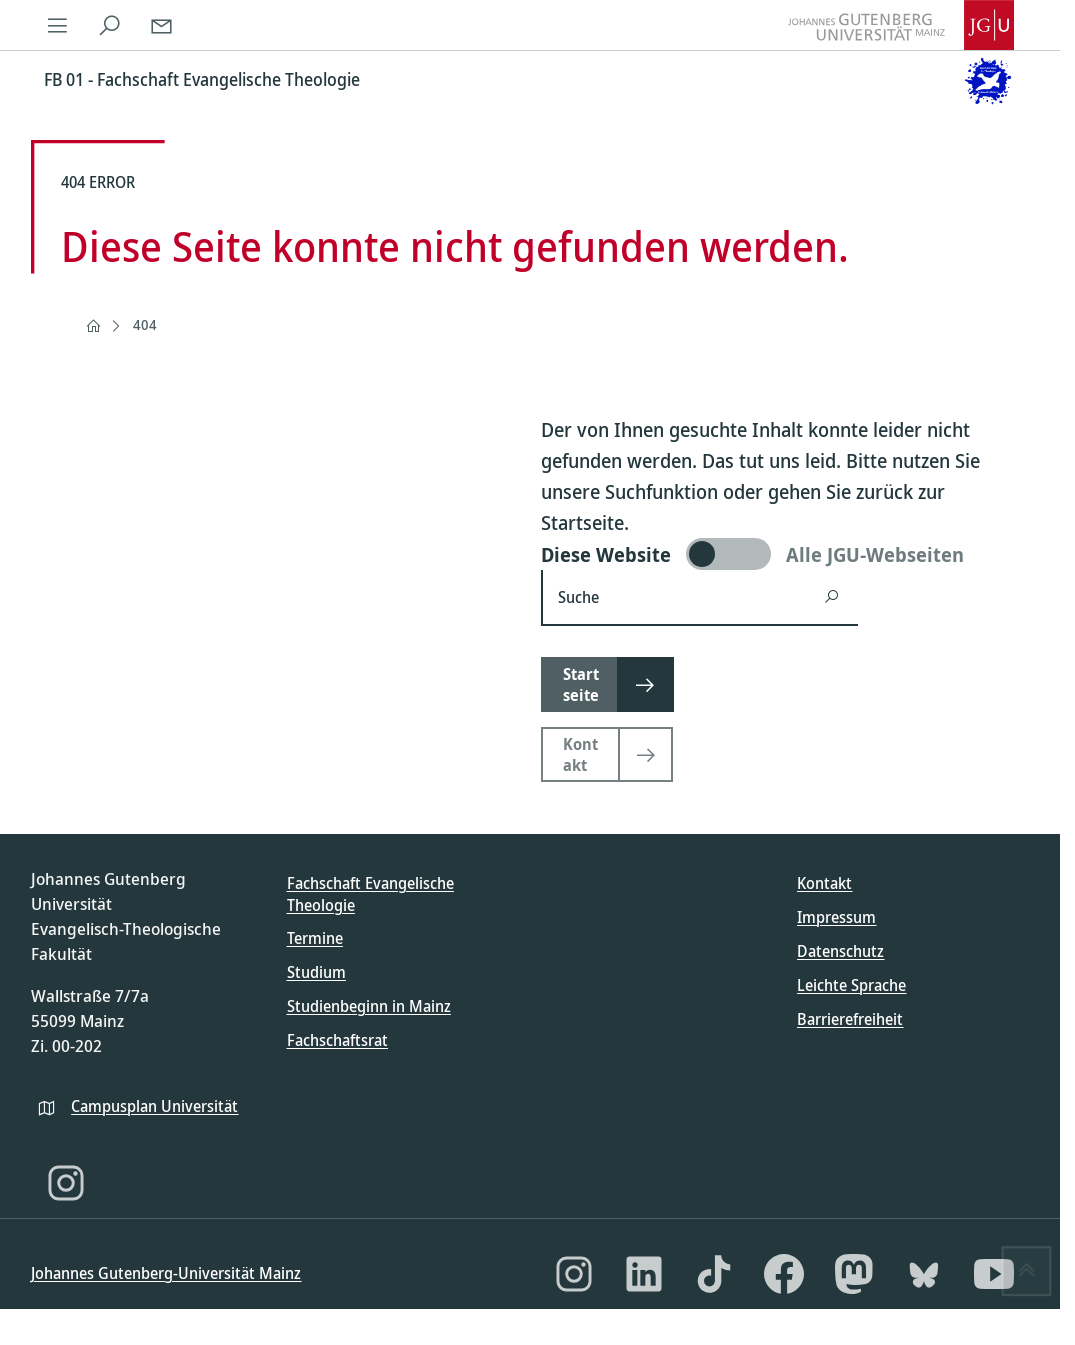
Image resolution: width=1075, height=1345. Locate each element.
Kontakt (824, 883)
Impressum (836, 917)
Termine (315, 938)
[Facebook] (784, 1274)
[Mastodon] (854, 1274)
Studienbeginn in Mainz (369, 1006)
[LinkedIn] (644, 1274)
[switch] (784, 554)
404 (145, 324)
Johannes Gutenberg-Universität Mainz (166, 1273)
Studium (316, 972)
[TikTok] (714, 1274)
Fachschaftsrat (337, 1040)
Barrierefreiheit (850, 1019)
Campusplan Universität (154, 1106)
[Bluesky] (924, 1274)
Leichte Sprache (851, 985)
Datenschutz (840, 951)
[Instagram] (66, 1183)
